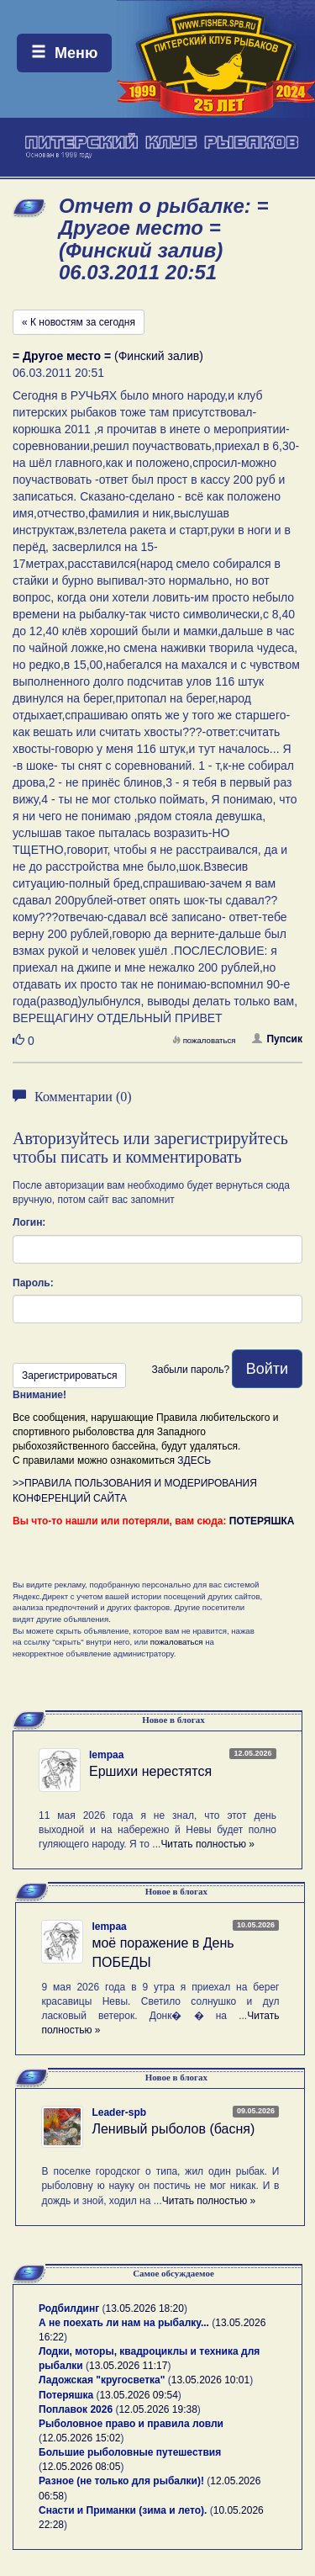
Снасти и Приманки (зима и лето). (123, 2510)
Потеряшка (66, 2395)
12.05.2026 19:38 (157, 2409)
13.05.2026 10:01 (210, 2380)
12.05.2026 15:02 (81, 2438)
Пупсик (277, 1039)
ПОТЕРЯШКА (262, 1521)
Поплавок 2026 (76, 2409)
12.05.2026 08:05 (81, 2467)
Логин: (29, 1222)
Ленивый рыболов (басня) (173, 2129)
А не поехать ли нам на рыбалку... (124, 2323)
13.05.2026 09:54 (138, 2395)
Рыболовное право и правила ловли (131, 2424)
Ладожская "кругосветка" (103, 2380)
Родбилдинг (69, 2308)
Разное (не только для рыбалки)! (121, 2481)
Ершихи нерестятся (150, 1771)
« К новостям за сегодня (78, 322)
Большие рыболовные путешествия (130, 2452)
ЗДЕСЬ (194, 1460)
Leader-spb (119, 2112)
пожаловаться (204, 1040)
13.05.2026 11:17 (128, 2366)
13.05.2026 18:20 (145, 2308)
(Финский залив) (108, 356)
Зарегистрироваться (69, 1375)
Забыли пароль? (190, 1369)
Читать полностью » (207, 1844)
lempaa (106, 1755)
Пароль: (33, 1283)
